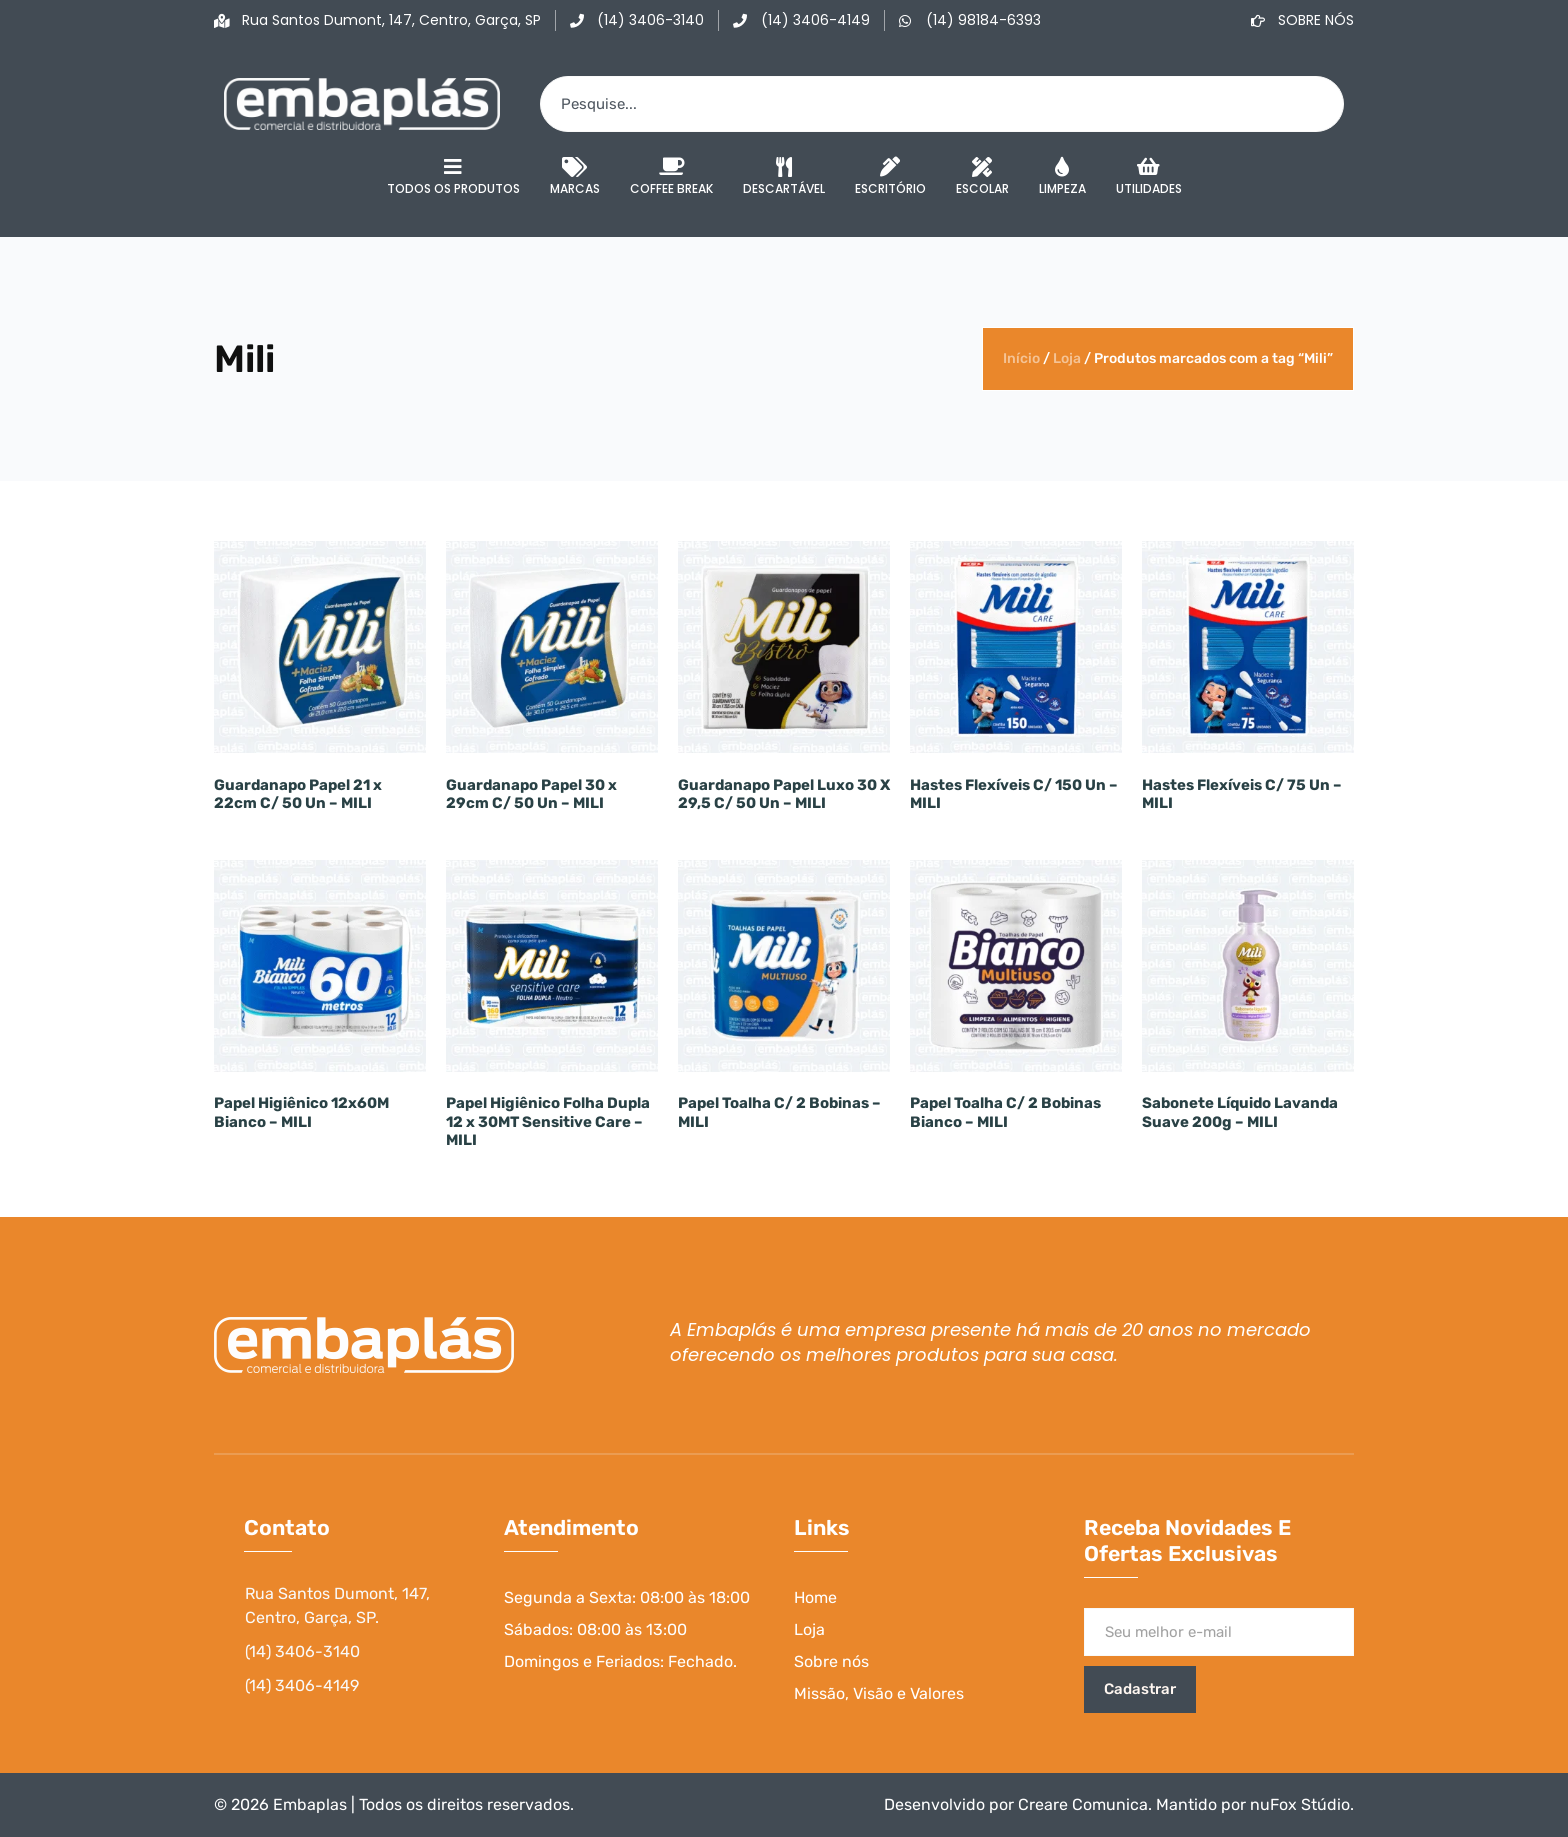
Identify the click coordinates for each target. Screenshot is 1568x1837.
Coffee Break (671, 177)
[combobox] (942, 104)
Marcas (575, 177)
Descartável (784, 177)
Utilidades (1149, 177)
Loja (1067, 358)
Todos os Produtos (453, 177)
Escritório (890, 177)
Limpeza (1062, 177)
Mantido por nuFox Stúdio (1253, 1804)
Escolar (982, 177)
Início (1021, 358)
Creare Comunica (1083, 1804)
